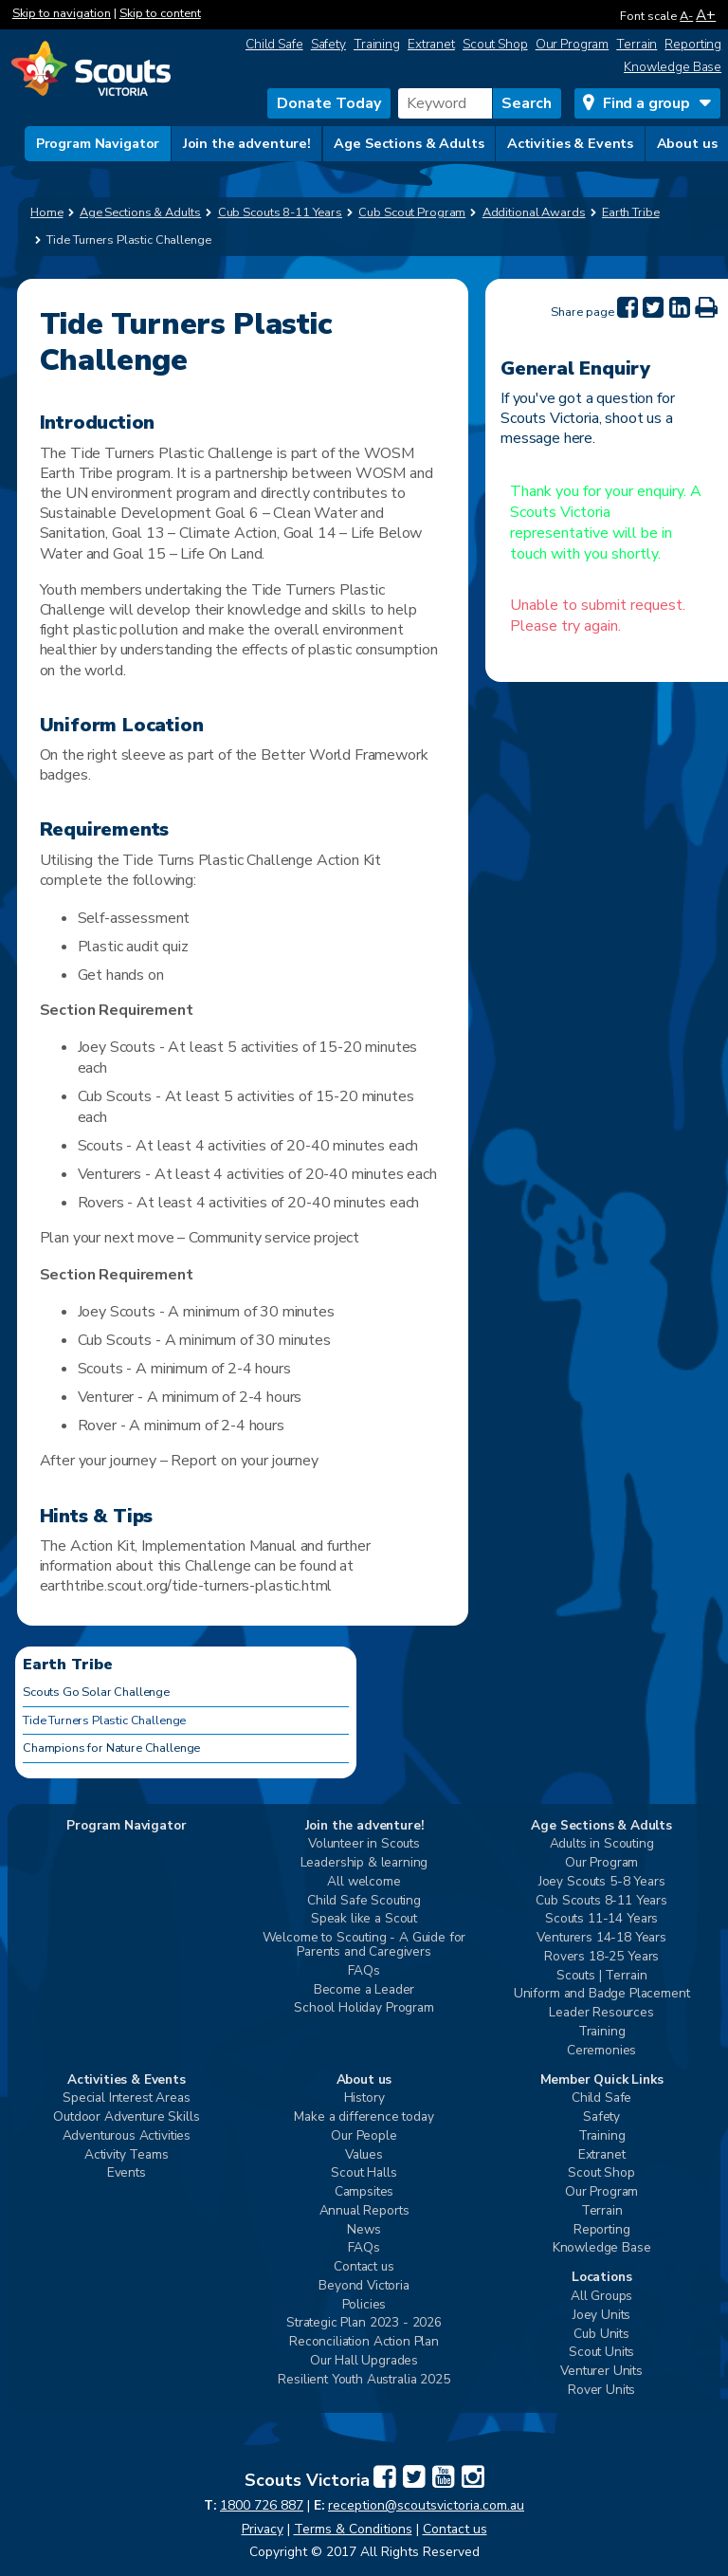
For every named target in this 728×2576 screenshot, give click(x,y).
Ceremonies (601, 2051)
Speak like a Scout (364, 1919)
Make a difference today (363, 2117)
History (364, 2098)
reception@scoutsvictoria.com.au (426, 2505)
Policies (364, 2305)
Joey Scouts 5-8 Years (601, 1882)
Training (377, 44)
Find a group (646, 103)
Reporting (692, 44)
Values (364, 2155)
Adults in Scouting (602, 1844)
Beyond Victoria (364, 2286)
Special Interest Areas (126, 2098)
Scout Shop (495, 44)
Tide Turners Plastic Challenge (104, 1720)
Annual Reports (364, 2211)
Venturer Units (601, 2371)
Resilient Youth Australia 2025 (363, 2380)
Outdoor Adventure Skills (126, 2117)
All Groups (601, 2297)
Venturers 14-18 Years (601, 1938)
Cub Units (601, 2335)
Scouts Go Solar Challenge (96, 1692)
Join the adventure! (247, 143)
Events (126, 2173)
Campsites (364, 2192)
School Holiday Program (363, 2008)
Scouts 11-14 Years (601, 1919)
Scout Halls (363, 2173)
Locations (602, 2278)
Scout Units (601, 2353)
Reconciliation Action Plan (364, 2342)
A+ (706, 15)
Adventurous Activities (127, 2136)
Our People (363, 2136)
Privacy (262, 2529)
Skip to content (160, 13)
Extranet (431, 44)
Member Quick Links (602, 2080)
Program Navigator (98, 143)
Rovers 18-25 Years (601, 1957)
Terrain (636, 44)
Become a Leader (364, 1990)
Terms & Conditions (353, 2529)
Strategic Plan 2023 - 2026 (364, 2323)
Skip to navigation (61, 13)
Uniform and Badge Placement (602, 1994)
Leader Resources (601, 2013)
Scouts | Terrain (601, 1976)
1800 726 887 (261, 2505)
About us (687, 143)
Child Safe (274, 44)
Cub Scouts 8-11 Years (601, 1901)
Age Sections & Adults (408, 143)
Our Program (573, 44)
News (363, 2230)
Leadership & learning (364, 1863)
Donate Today (329, 103)
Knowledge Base (672, 67)
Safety (328, 44)
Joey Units (601, 2316)
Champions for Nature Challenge (111, 1748)
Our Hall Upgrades (364, 2361)
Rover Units (601, 2390)
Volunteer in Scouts (364, 1844)
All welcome (363, 1882)
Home (47, 212)
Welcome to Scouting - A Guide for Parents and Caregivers (364, 1945)
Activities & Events (570, 143)
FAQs (363, 1971)
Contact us (363, 2267)
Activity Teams (126, 2155)
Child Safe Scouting (364, 1901)
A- (686, 16)
